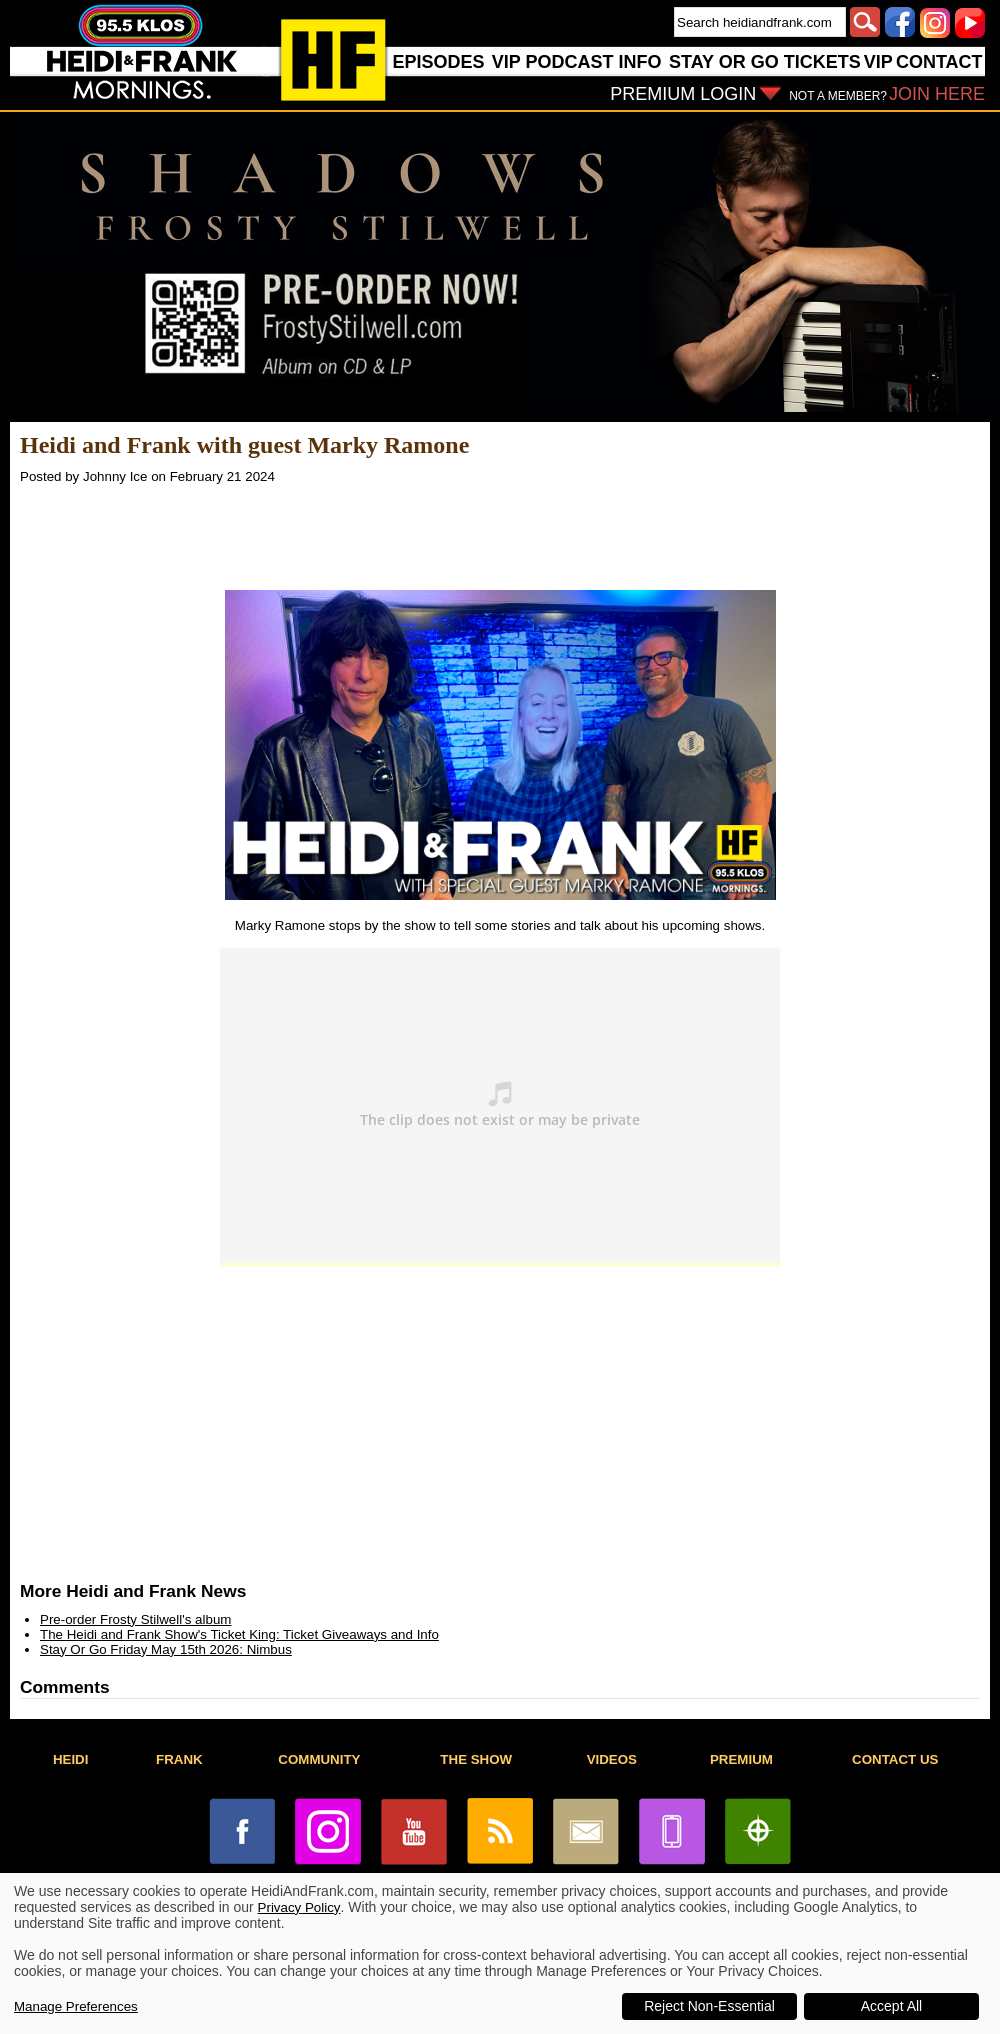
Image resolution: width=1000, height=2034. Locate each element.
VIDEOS (612, 1759)
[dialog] (500, 1953)
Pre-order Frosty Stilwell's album (135, 1619)
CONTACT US (895, 1759)
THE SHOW (476, 1759)
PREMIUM (741, 1759)
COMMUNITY (319, 1759)
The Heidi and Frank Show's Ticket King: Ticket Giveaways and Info (239, 1634)
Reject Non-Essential (709, 2006)
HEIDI (71, 1759)
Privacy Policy (299, 1907)
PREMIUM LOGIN (683, 94)
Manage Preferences (76, 2006)
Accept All (891, 2006)
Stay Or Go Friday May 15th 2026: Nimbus (166, 1649)
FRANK (179, 1759)
